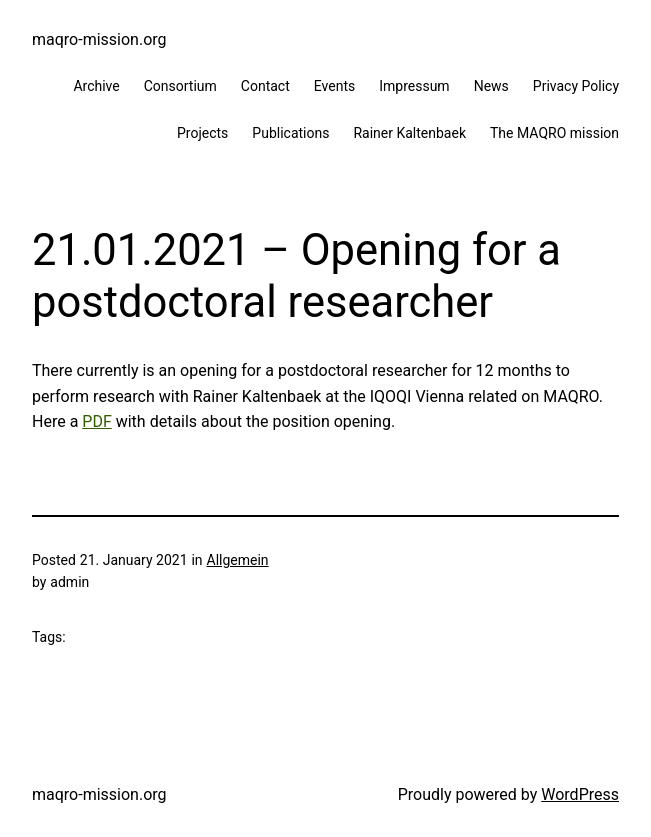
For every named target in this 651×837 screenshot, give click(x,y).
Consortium (180, 86)
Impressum (414, 86)
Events (334, 86)
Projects (202, 133)
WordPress (580, 794)
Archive (96, 86)
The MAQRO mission (554, 133)
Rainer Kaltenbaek (409, 133)
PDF (96, 421)
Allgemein (238, 560)
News (491, 86)
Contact (265, 86)
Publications (290, 133)
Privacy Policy (576, 86)
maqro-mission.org (99, 39)
